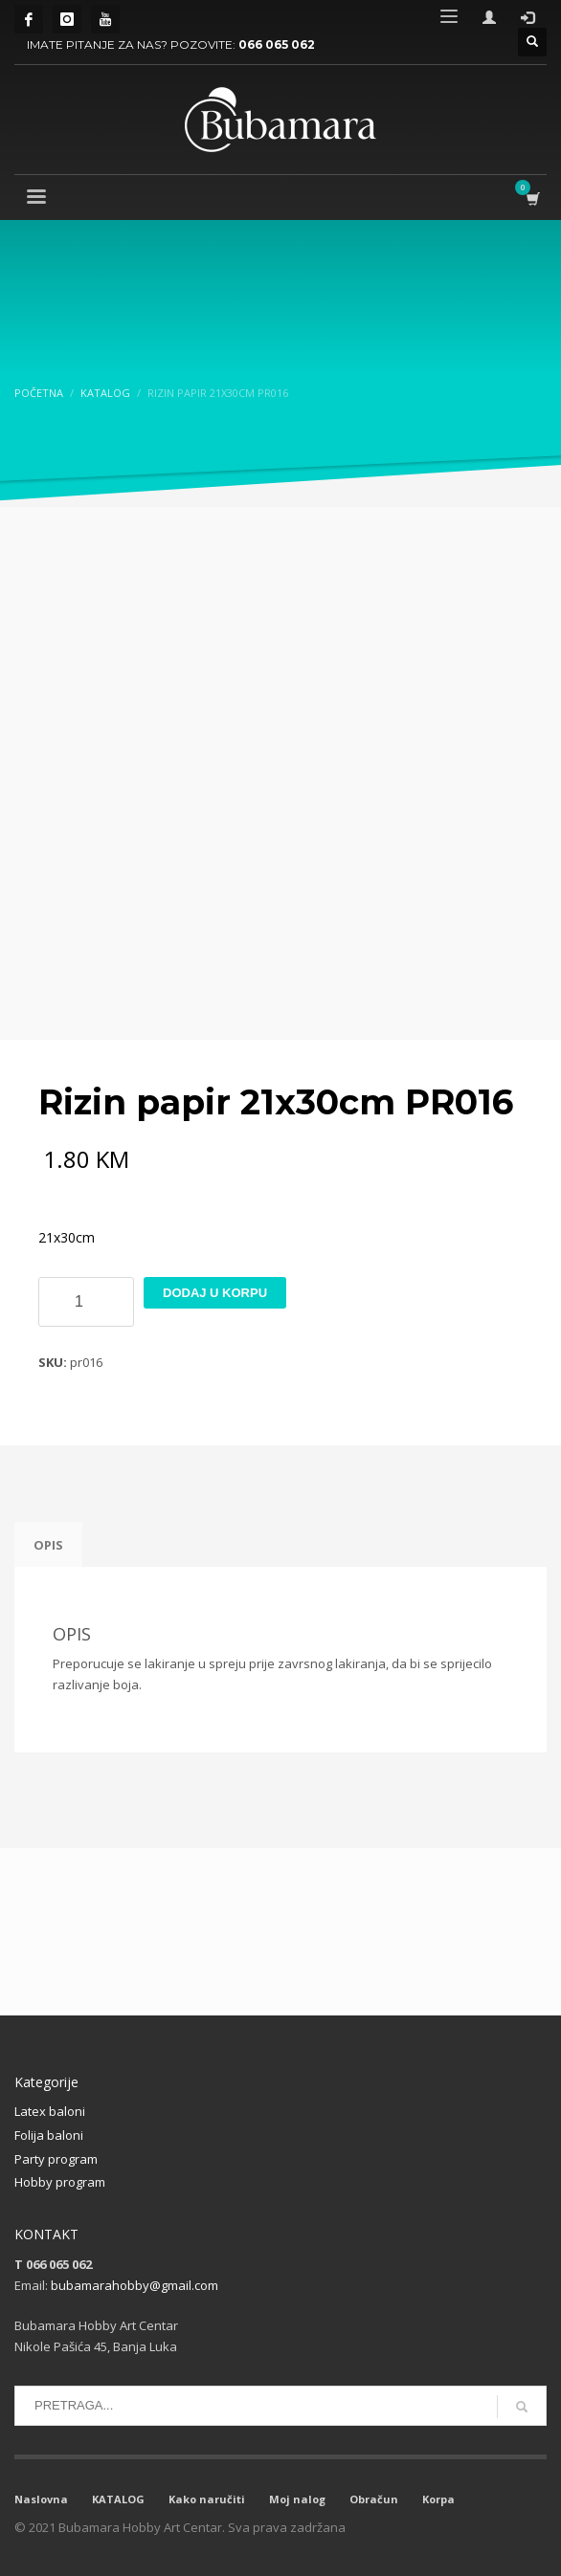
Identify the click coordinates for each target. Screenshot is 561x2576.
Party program (56, 2159)
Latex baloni (49, 2111)
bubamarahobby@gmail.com (134, 2285)
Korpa (438, 2499)
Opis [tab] (48, 1544)
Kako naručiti (206, 2499)
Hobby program (59, 2182)
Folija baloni (48, 2135)
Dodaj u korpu (215, 1293)
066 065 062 (276, 44)
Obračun (373, 2499)
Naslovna (41, 2499)
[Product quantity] (86, 1302)
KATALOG (118, 2499)
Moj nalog (297, 2499)
